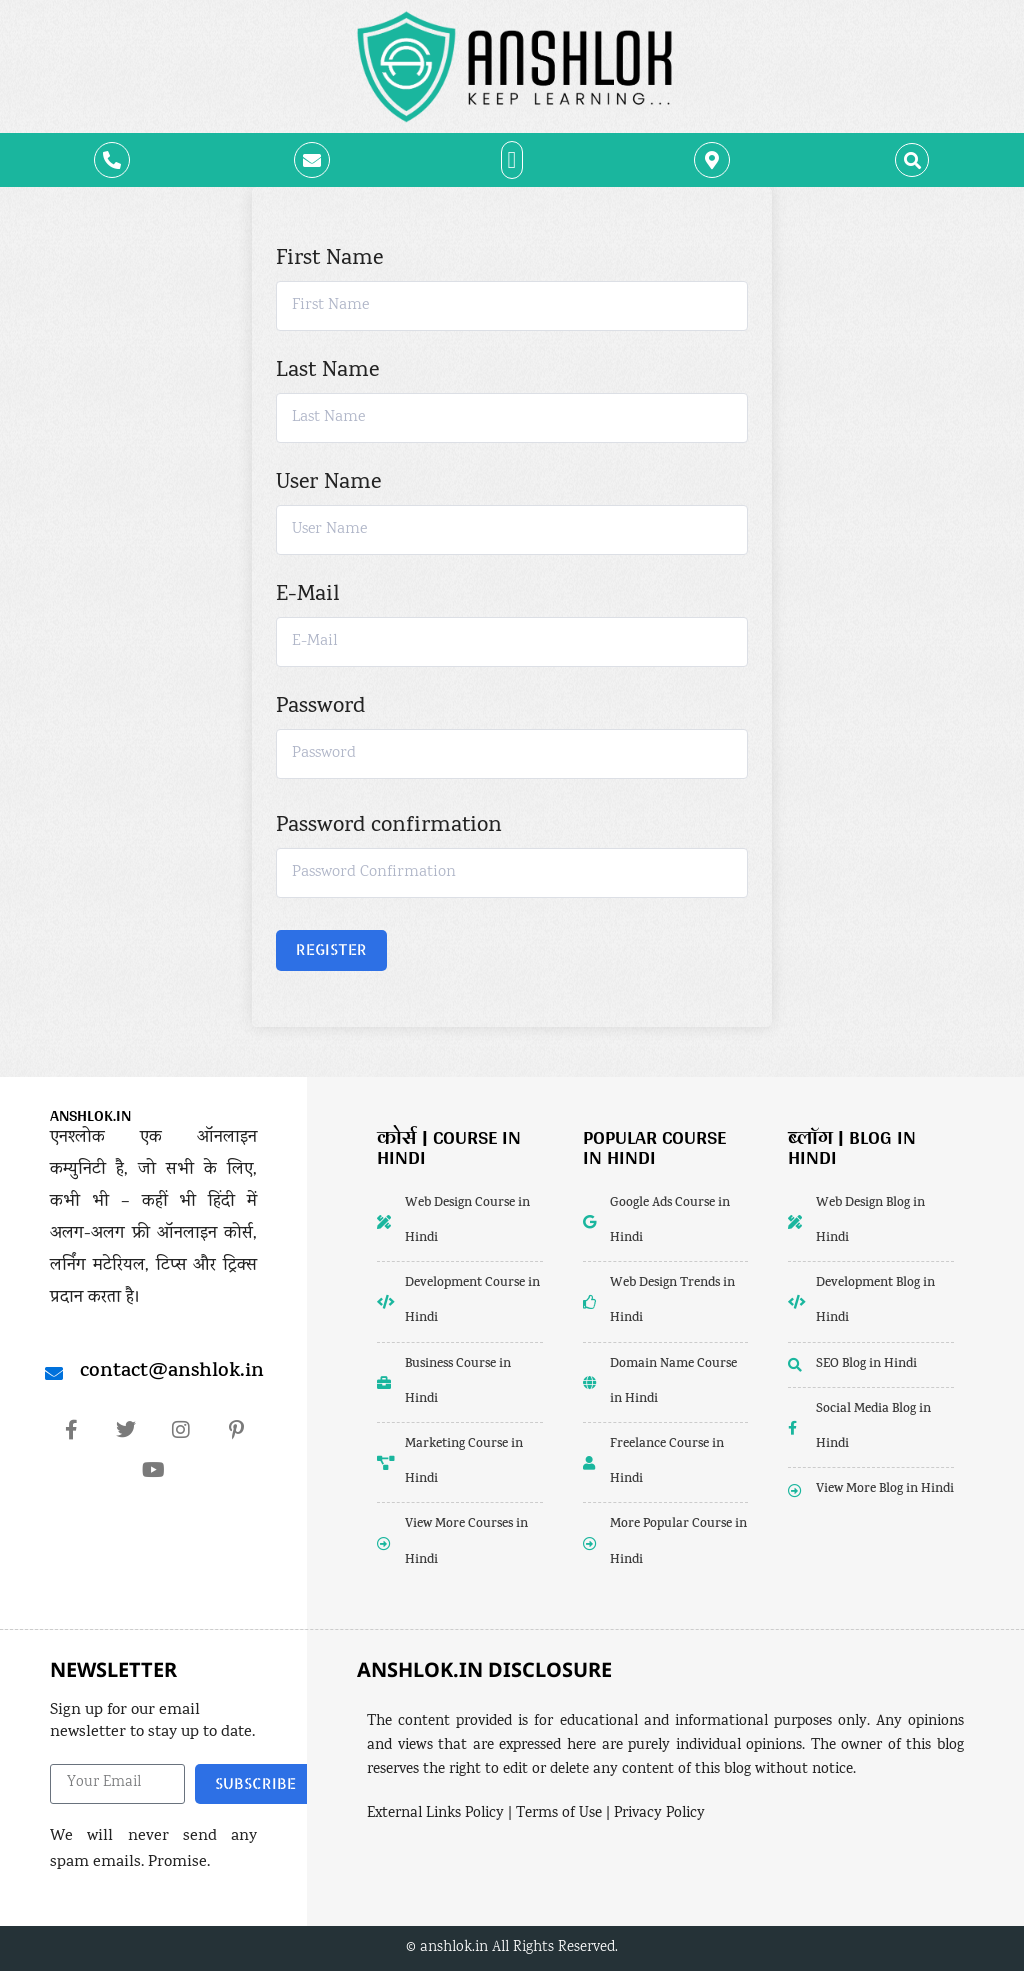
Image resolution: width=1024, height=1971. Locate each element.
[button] (512, 160)
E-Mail (307, 596)
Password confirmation (389, 827)
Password (320, 708)
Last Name (327, 372)
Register (331, 949)
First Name (329, 260)
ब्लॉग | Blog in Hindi (852, 1147)
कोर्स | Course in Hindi (449, 1147)
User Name (328, 484)
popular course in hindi (654, 1147)
